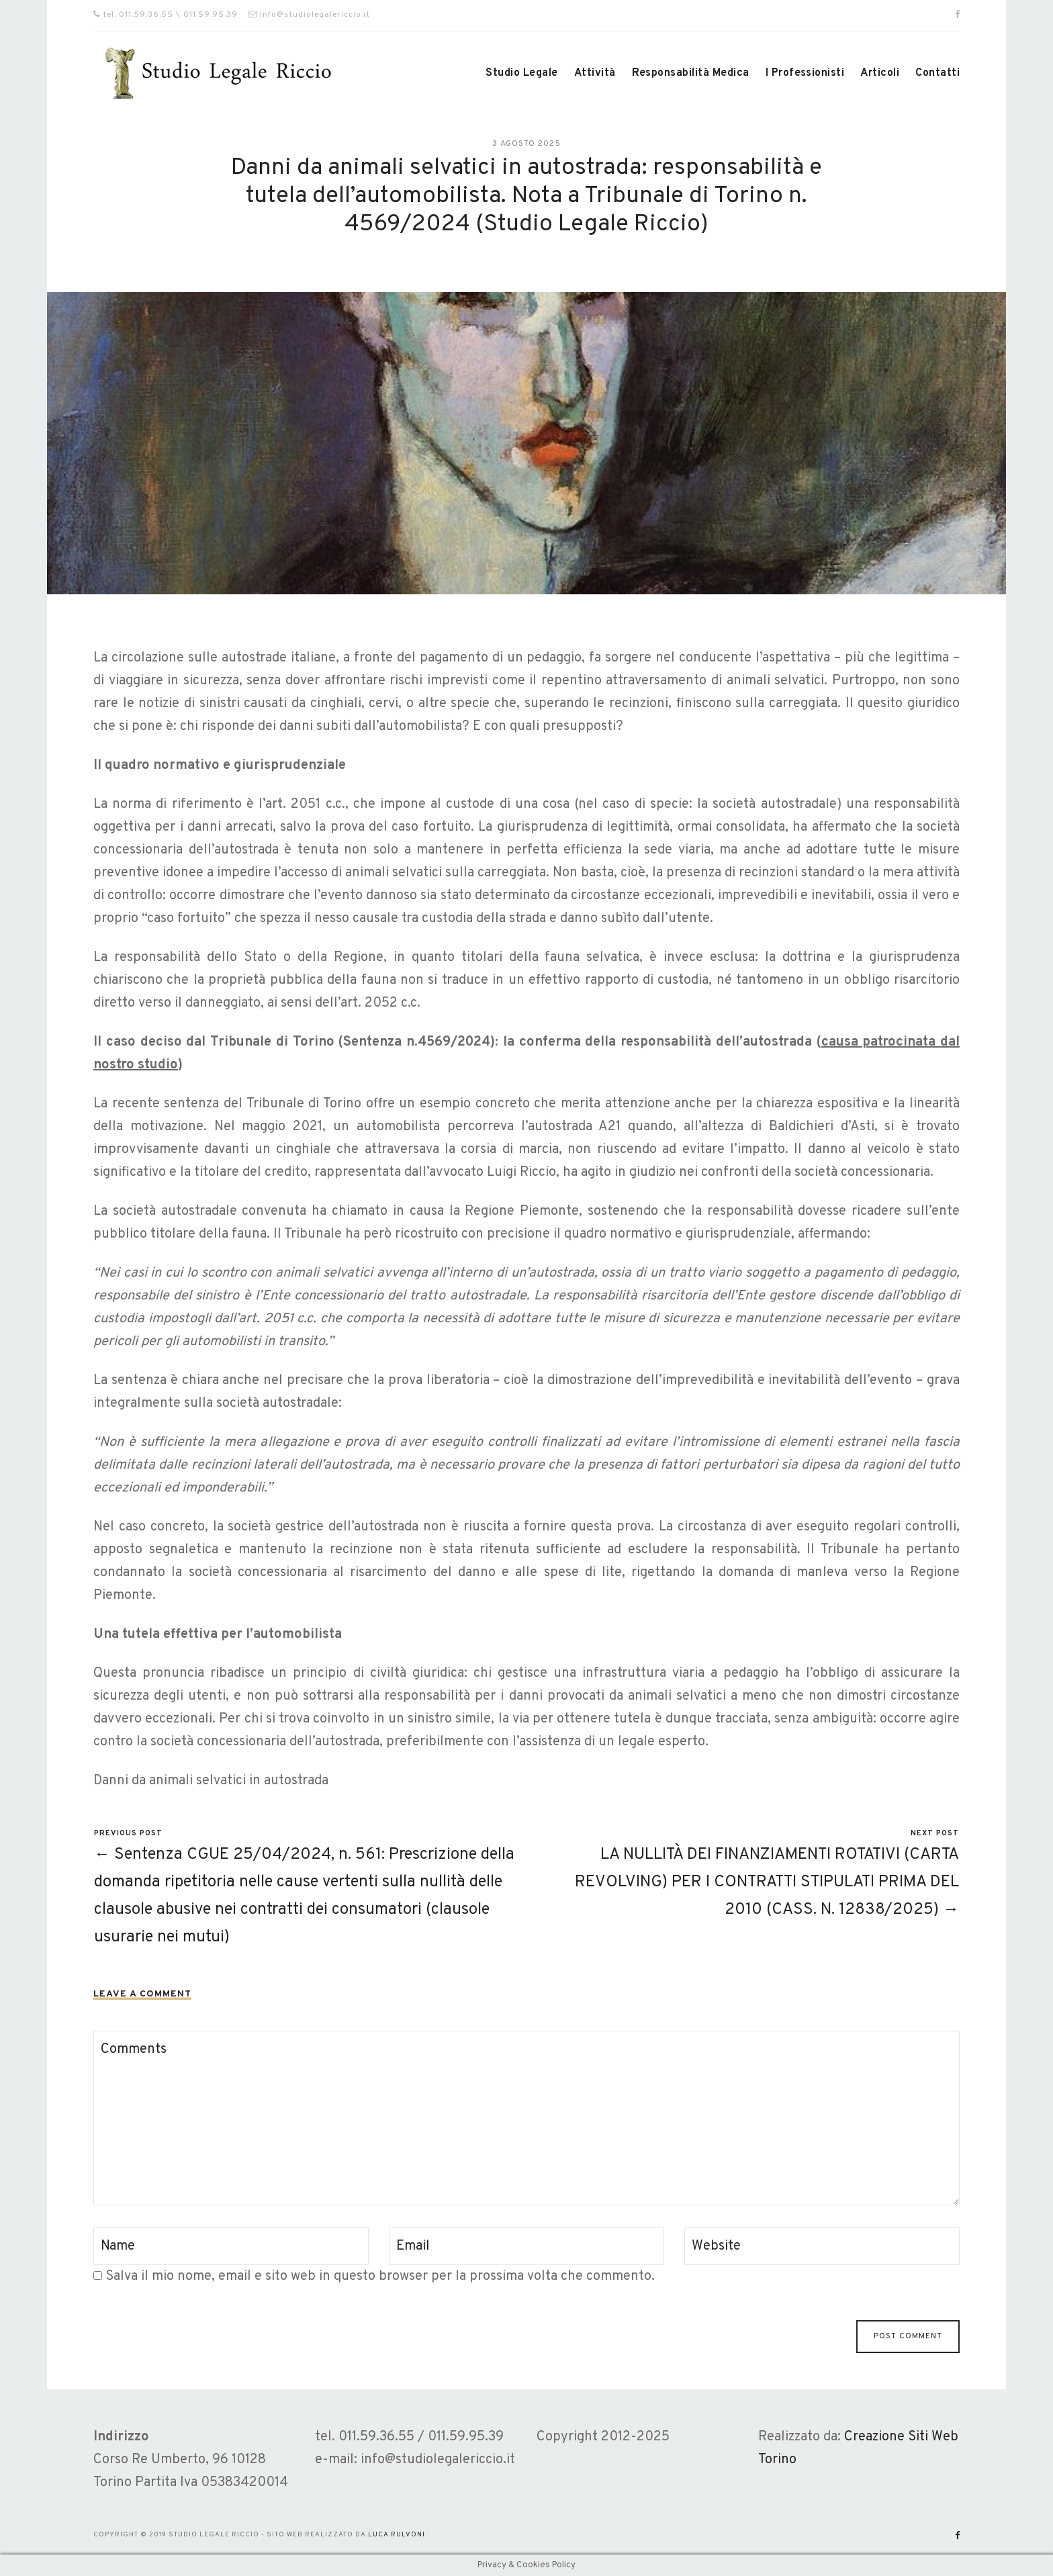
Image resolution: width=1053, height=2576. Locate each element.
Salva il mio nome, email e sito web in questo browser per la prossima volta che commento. (380, 2276)
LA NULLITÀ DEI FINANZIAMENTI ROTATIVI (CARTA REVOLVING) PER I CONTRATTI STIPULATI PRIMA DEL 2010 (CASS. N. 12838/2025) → (767, 1882)
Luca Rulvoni (396, 2534)
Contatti (937, 73)
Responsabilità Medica (690, 73)
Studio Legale (521, 73)
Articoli (879, 73)
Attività (595, 73)
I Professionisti (805, 73)
